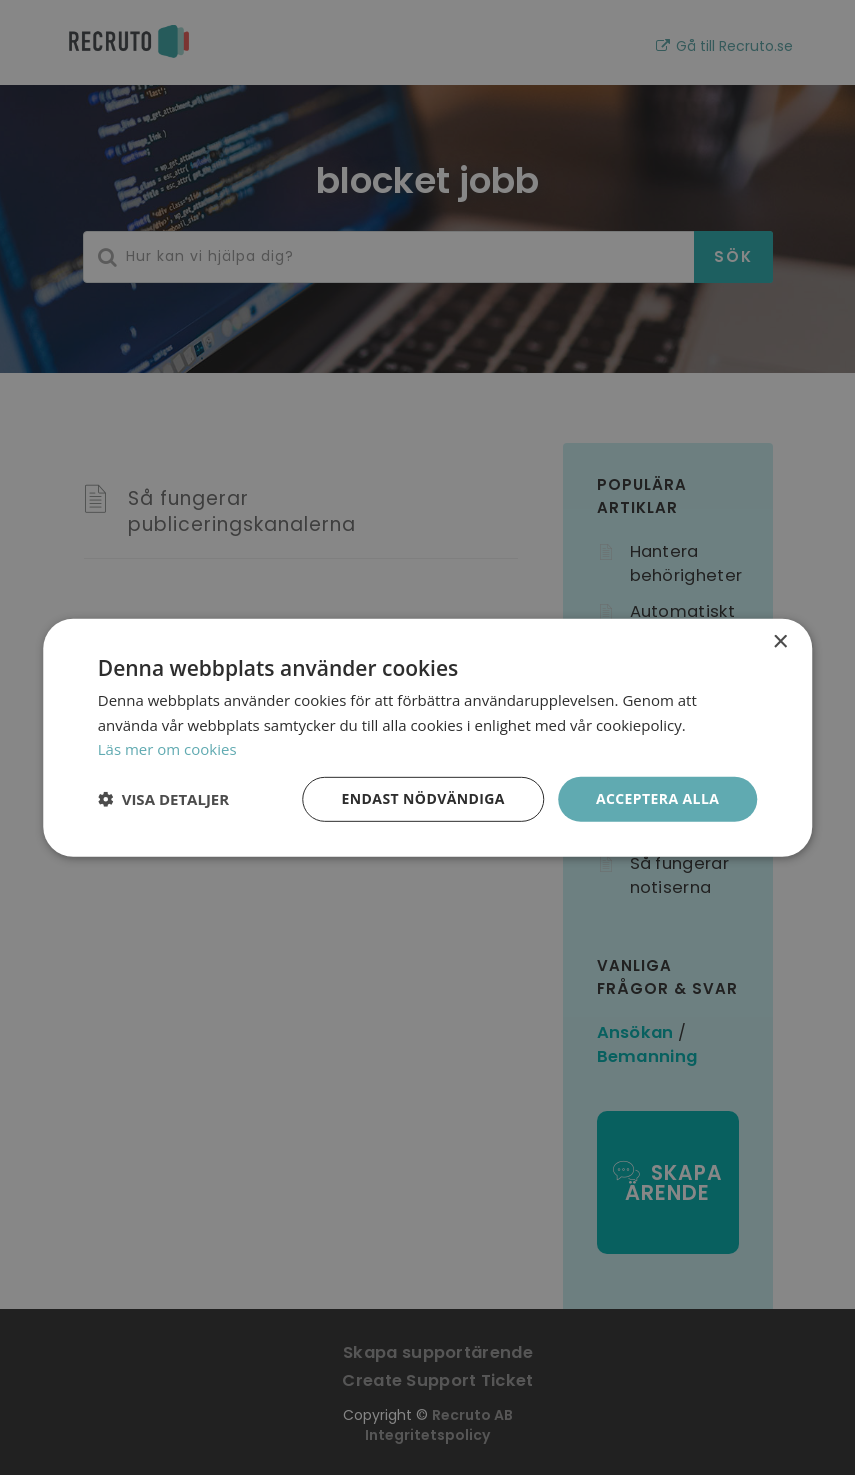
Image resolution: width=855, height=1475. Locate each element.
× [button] (779, 641)
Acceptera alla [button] (657, 798)
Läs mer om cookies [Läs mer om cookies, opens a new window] (167, 749)
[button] (163, 799)
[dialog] (427, 737)
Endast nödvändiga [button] (423, 798)
